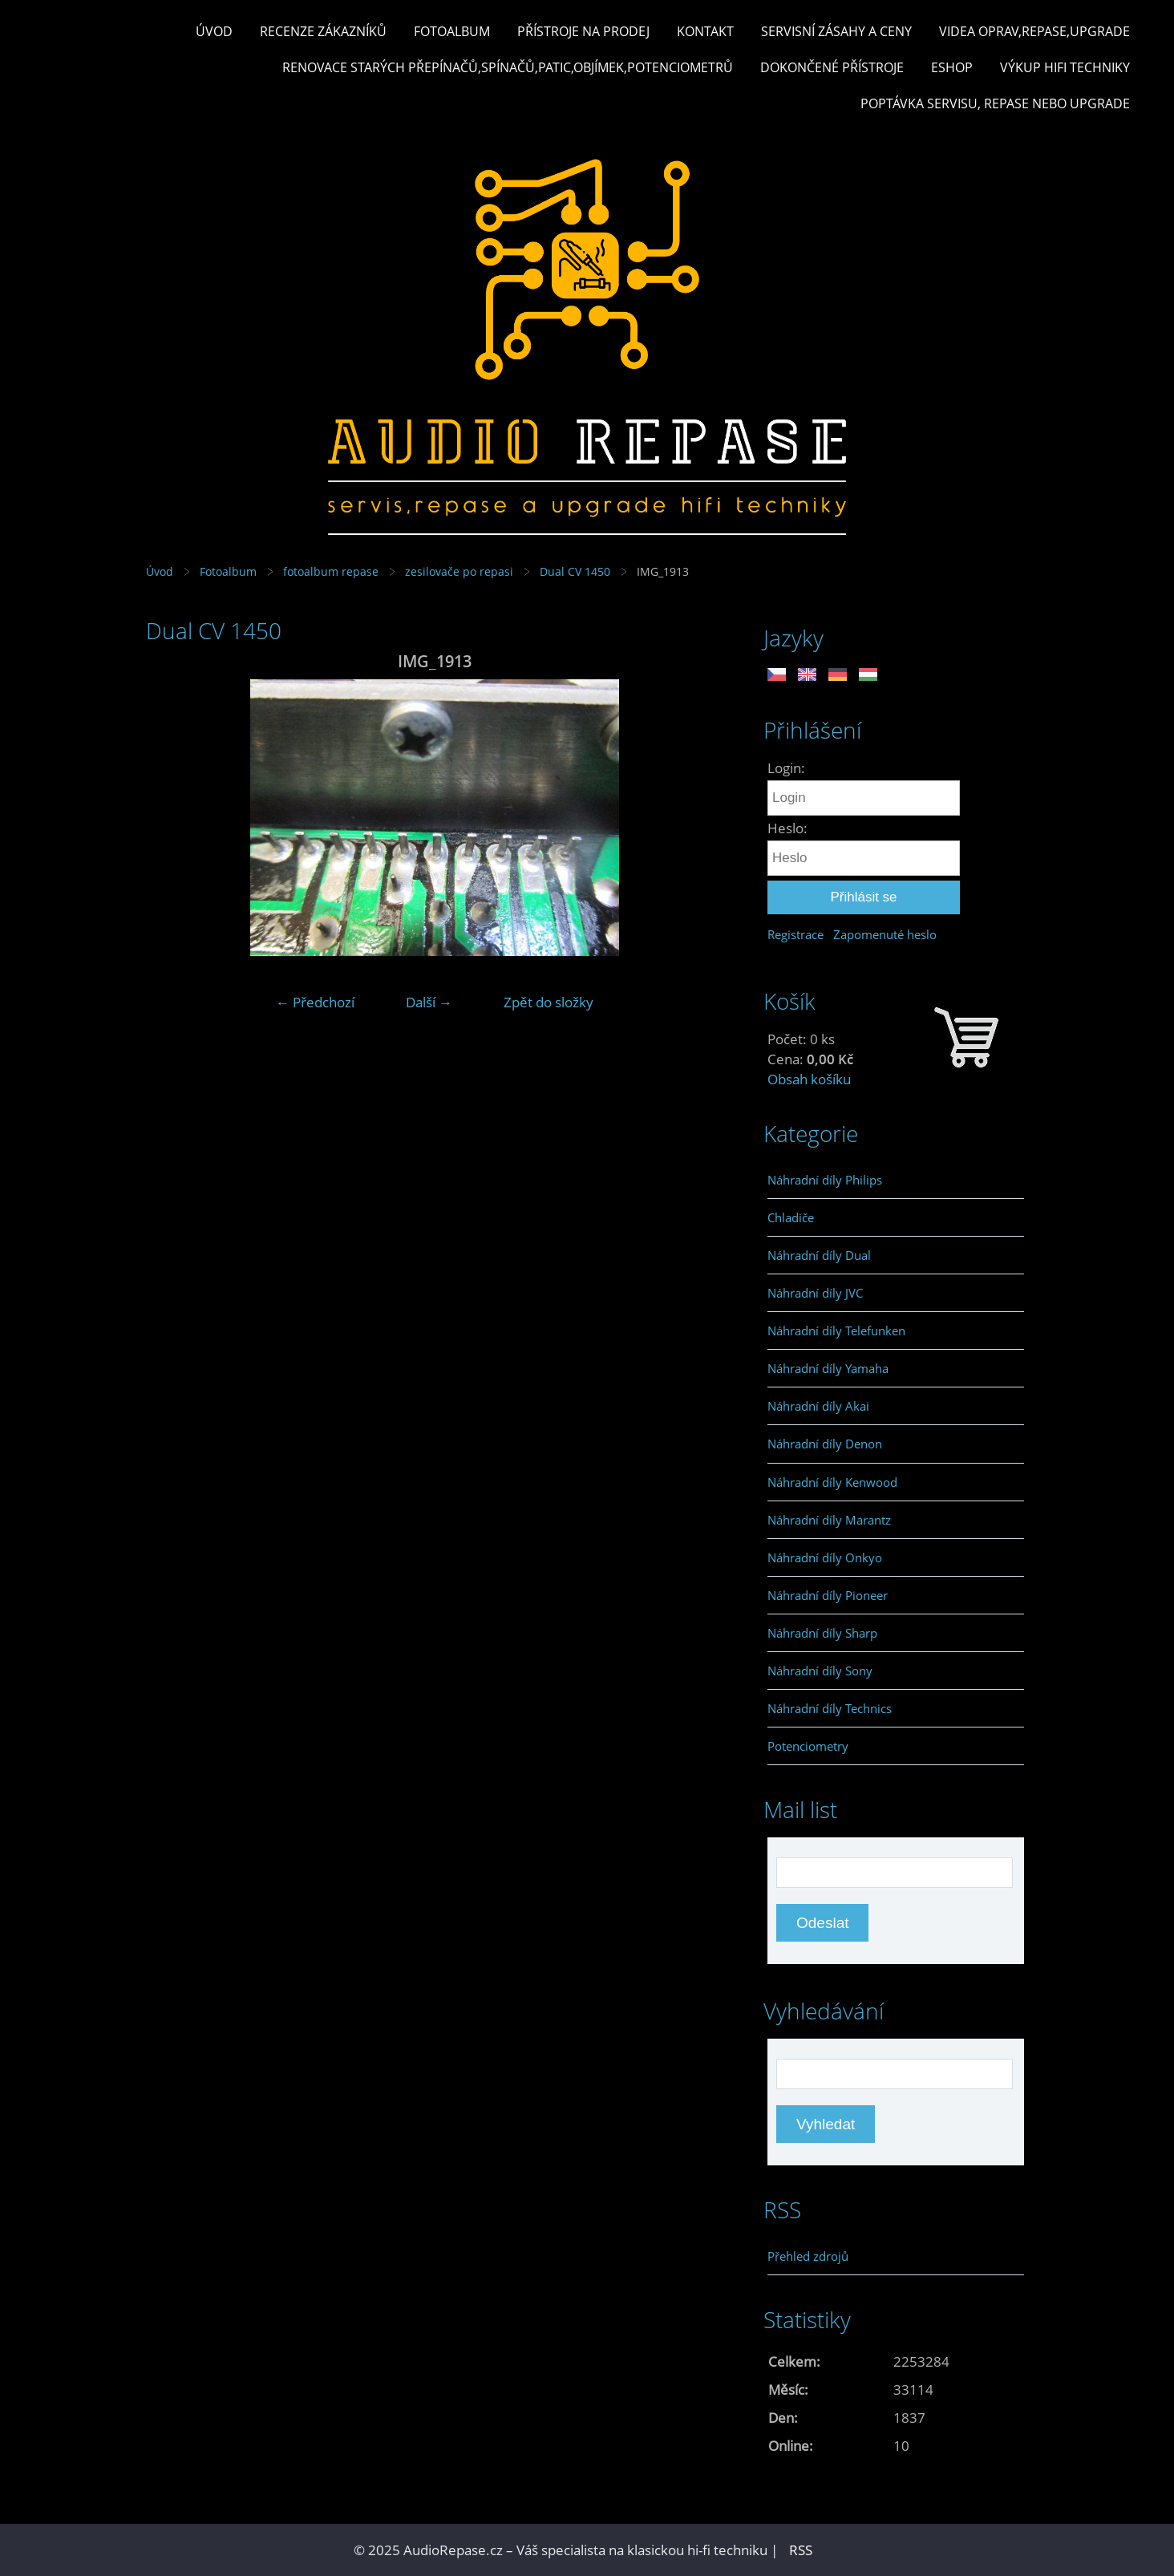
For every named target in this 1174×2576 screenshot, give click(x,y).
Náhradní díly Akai (818, 1406)
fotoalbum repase (331, 571)
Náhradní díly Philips (824, 1180)
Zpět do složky (548, 1002)
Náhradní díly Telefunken (836, 1330)
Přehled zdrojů (807, 2256)
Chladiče (790, 1217)
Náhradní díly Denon (824, 1444)
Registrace (795, 934)
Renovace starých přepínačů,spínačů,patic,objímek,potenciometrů (507, 67)
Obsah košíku (809, 1079)
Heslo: (787, 828)
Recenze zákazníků (323, 31)
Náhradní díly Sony (819, 1671)
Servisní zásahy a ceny (836, 31)
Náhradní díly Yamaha (828, 1368)
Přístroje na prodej (583, 31)
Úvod (214, 31)
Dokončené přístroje (832, 67)
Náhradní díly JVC (815, 1293)
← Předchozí (315, 1002)
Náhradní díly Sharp (822, 1633)
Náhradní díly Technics (829, 1708)
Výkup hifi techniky (1065, 67)
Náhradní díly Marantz (829, 1520)
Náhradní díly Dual (819, 1255)
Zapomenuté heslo (885, 934)
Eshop (952, 67)
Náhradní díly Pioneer (827, 1595)
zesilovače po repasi (459, 571)
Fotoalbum (452, 31)
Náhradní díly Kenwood (832, 1482)
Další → (429, 1002)
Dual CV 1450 (575, 571)
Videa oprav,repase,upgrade (1034, 31)
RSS (800, 2550)
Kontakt (705, 31)
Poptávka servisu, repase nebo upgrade (995, 103)
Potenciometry (807, 1746)
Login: (786, 768)
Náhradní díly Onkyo (824, 1557)
